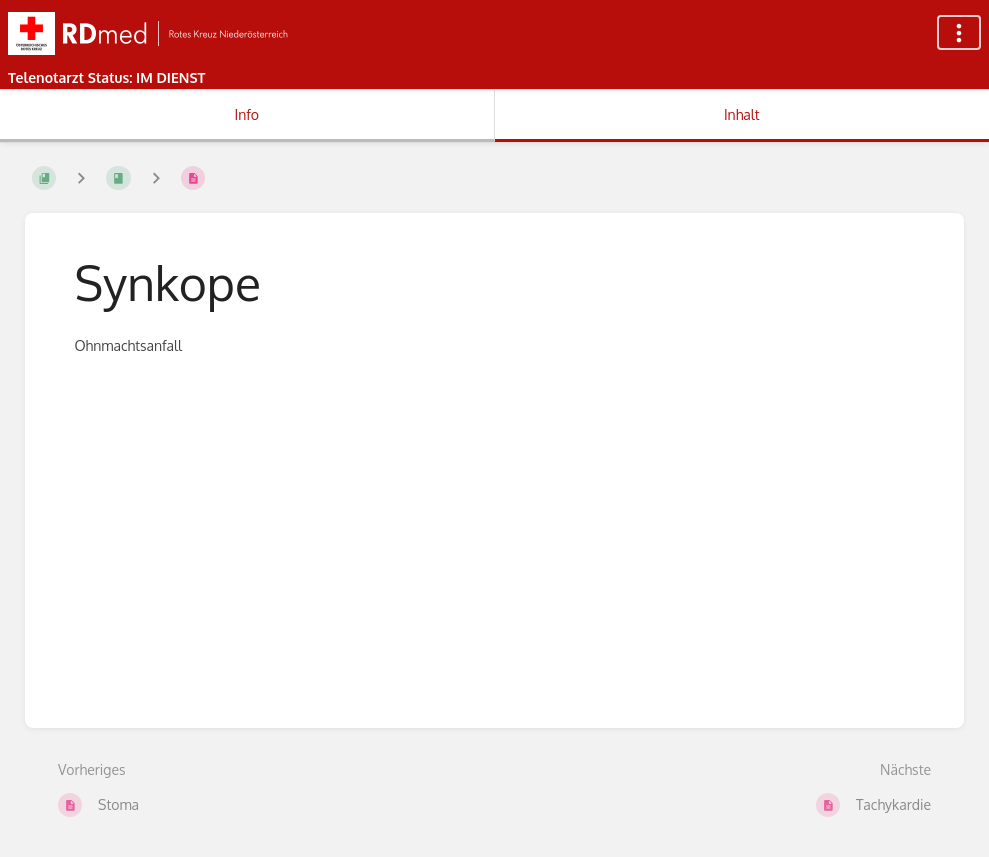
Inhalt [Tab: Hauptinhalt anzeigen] (742, 114)
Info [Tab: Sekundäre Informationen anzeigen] (246, 114)
